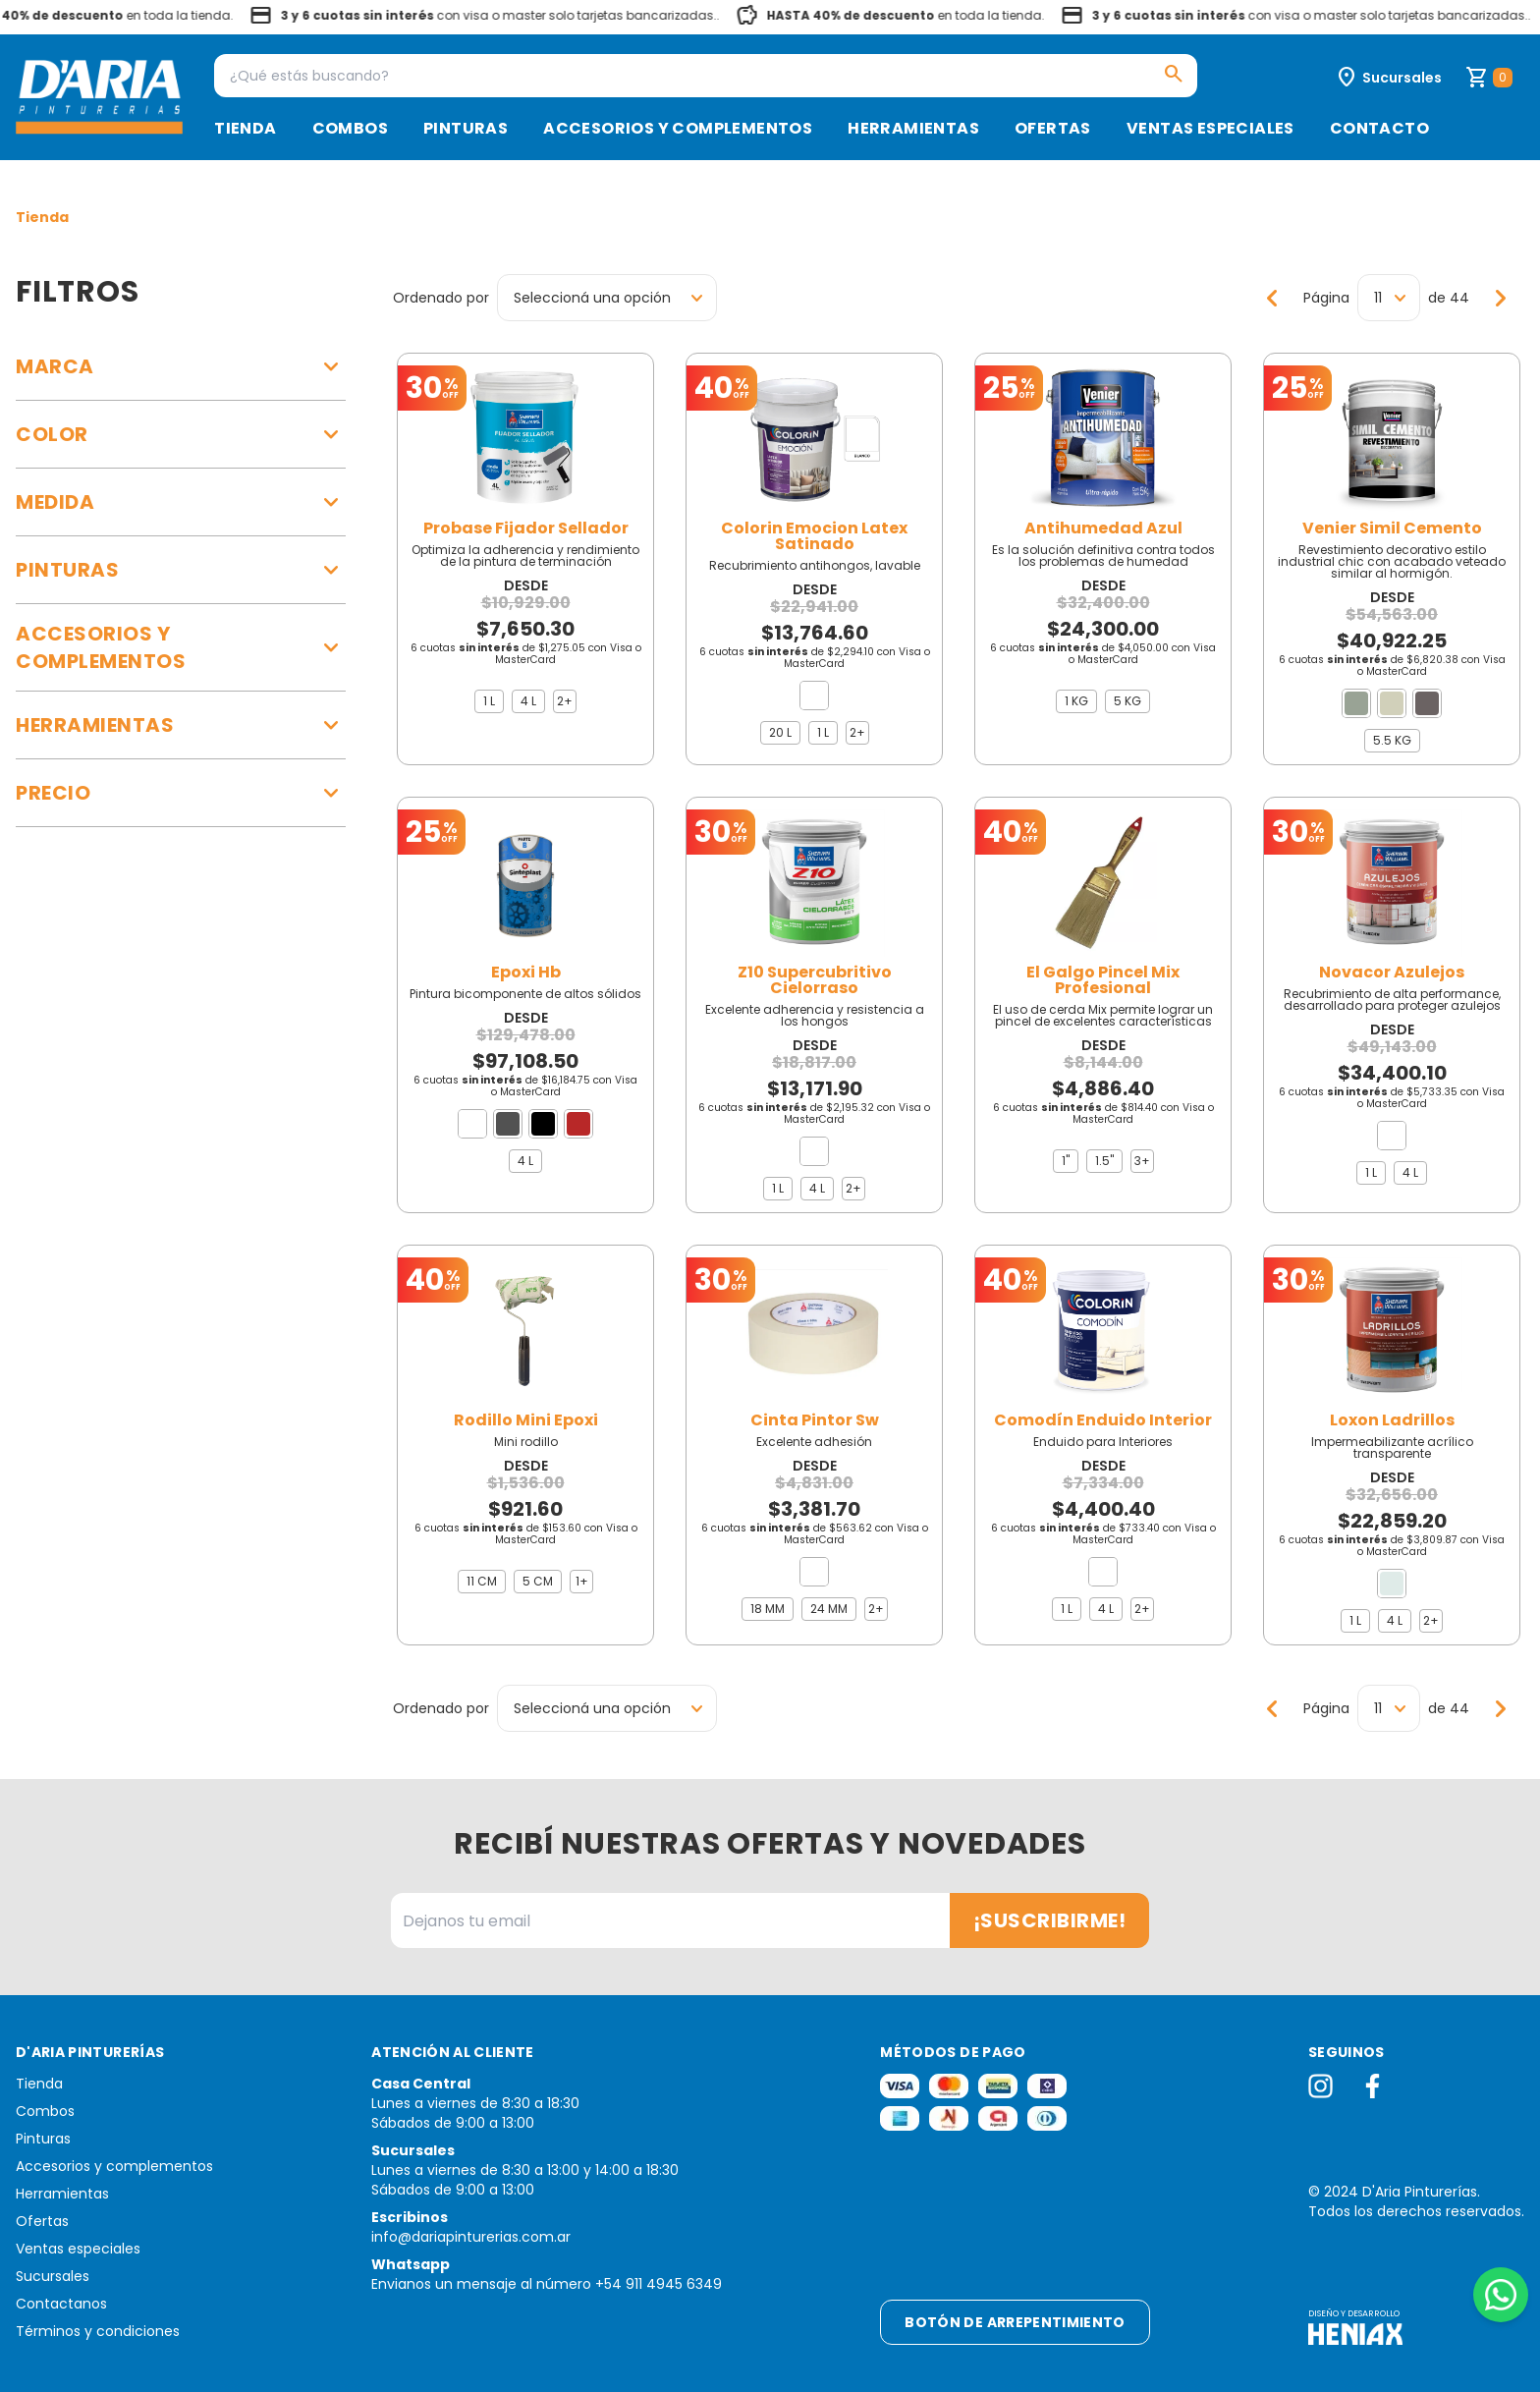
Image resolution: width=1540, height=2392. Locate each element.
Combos (350, 128)
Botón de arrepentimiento (1015, 2322)
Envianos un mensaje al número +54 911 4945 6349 (546, 2284)
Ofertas (1053, 128)
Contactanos (61, 2303)
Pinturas (465, 128)
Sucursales (52, 2276)
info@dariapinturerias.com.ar (471, 2237)
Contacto (1379, 128)
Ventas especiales (1210, 128)
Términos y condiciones (98, 2331)
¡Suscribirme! (1050, 1920)
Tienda (245, 128)
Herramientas (913, 128)
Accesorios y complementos (677, 128)
